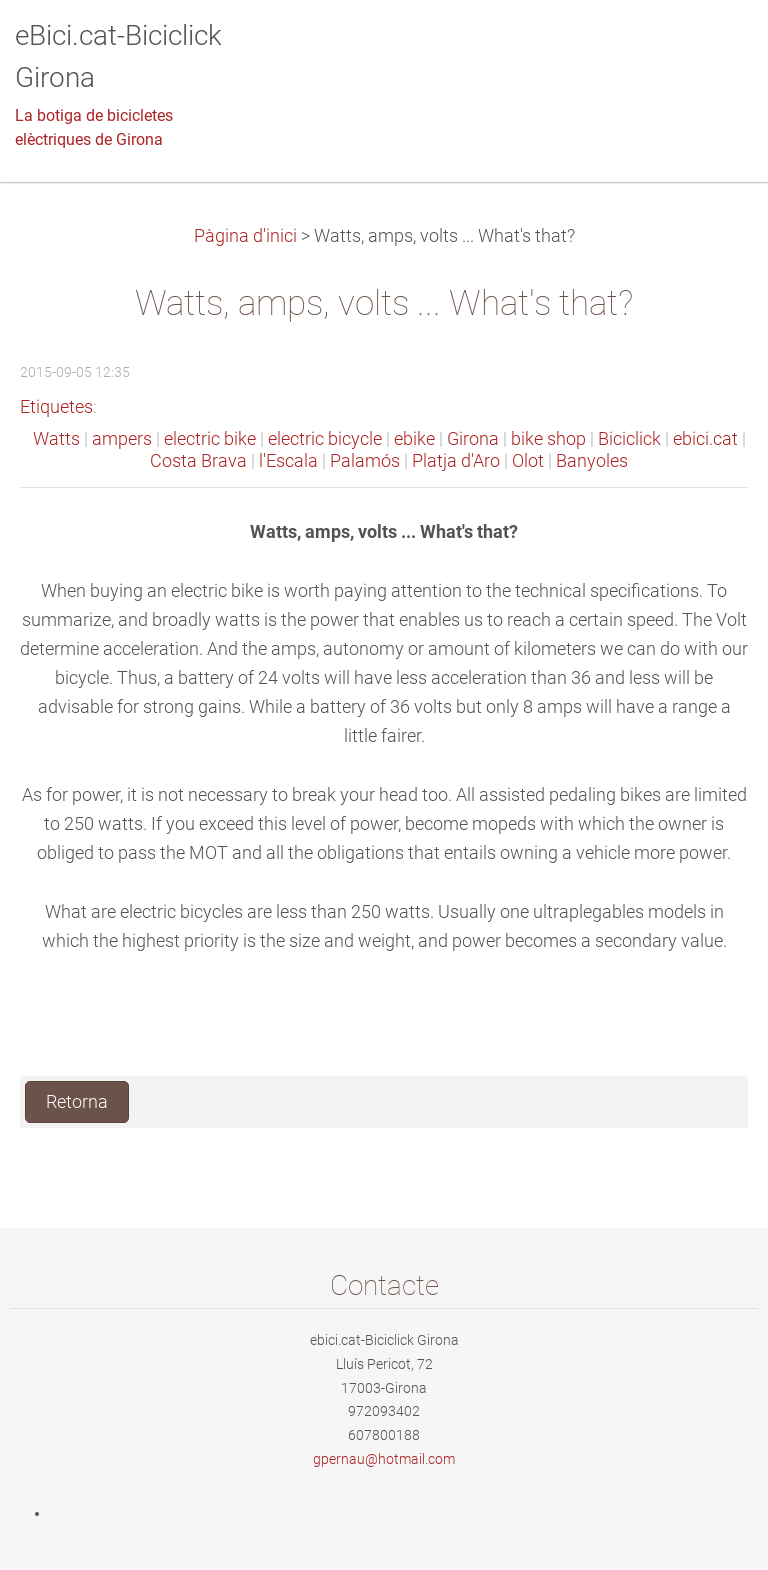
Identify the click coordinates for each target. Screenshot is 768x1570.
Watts (56, 439)
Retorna (77, 1102)
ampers (122, 439)
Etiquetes (56, 407)
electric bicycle (325, 439)
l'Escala (288, 461)
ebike (414, 439)
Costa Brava (198, 461)
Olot (528, 461)
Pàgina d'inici (245, 236)
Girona (473, 439)
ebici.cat (705, 439)
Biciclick (629, 439)
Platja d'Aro (456, 461)
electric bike (210, 439)
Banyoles (592, 461)
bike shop (548, 439)
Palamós (365, 461)
